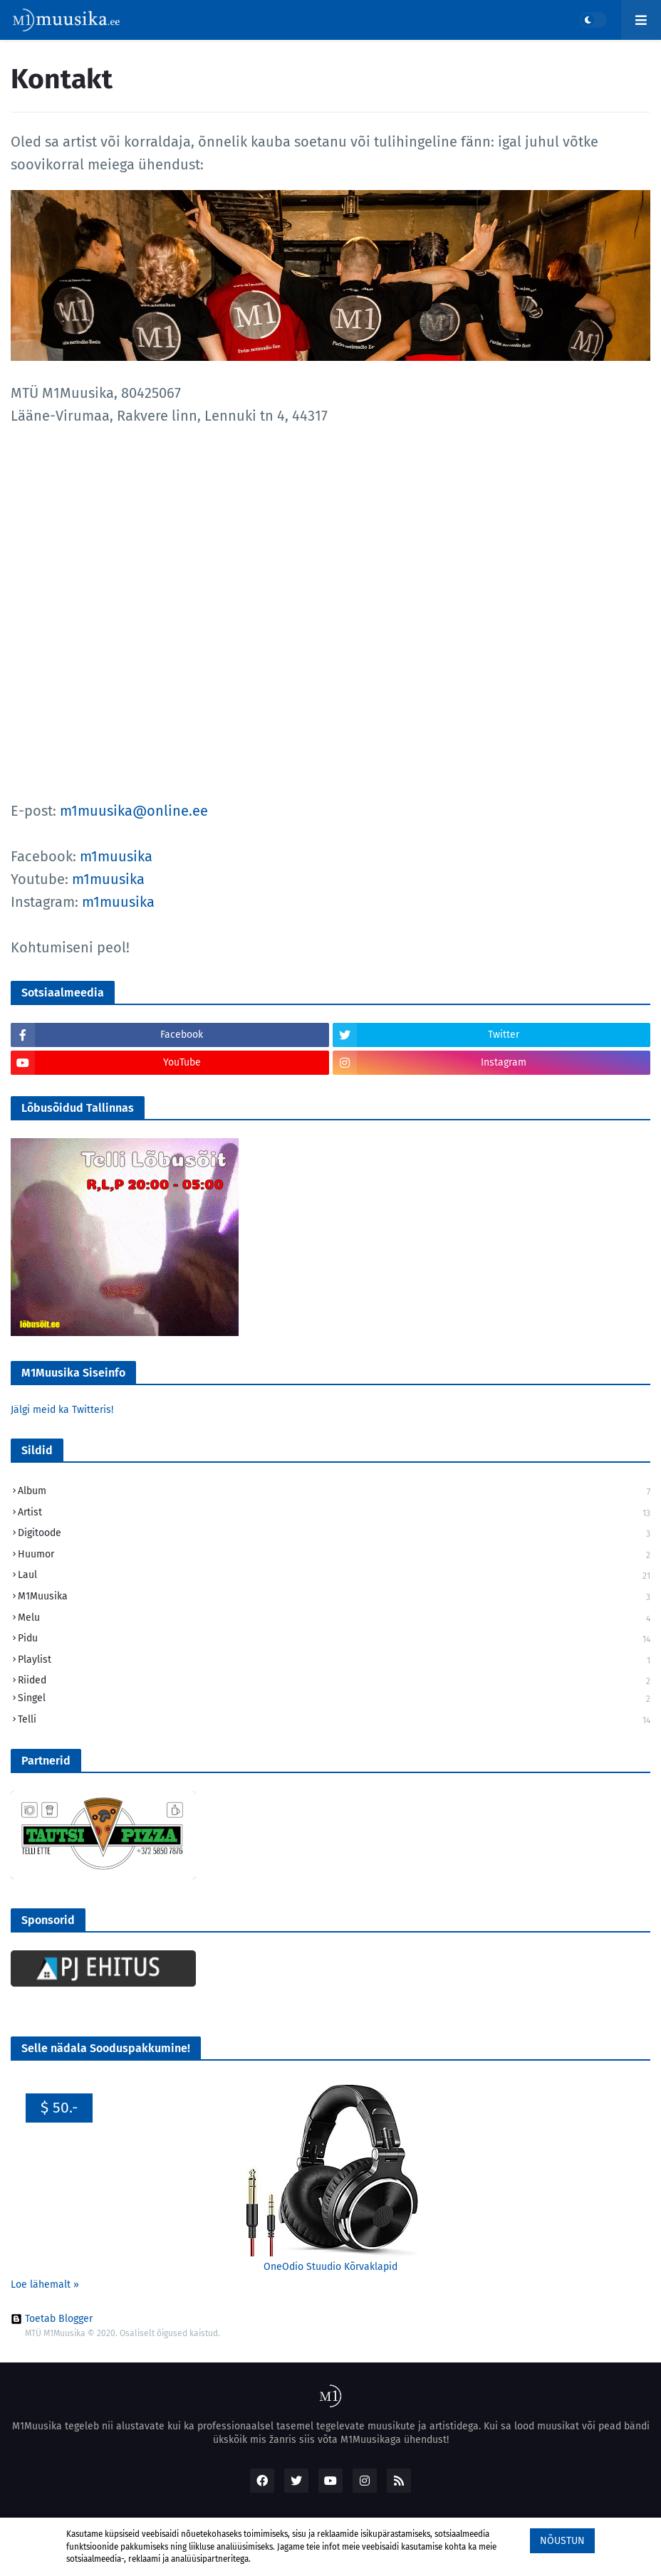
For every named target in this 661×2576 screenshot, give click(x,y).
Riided (334, 1681)
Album (334, 1492)
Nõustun (562, 2541)
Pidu (334, 1639)
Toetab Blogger (52, 2319)
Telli (334, 1720)
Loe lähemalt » (45, 2284)
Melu (334, 1619)
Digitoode (334, 1534)
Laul (334, 1576)
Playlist (334, 1661)
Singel (334, 1699)
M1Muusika (334, 1597)
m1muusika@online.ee (134, 810)
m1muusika (116, 856)
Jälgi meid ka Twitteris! (62, 1410)
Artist (334, 1513)
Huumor (334, 1555)
